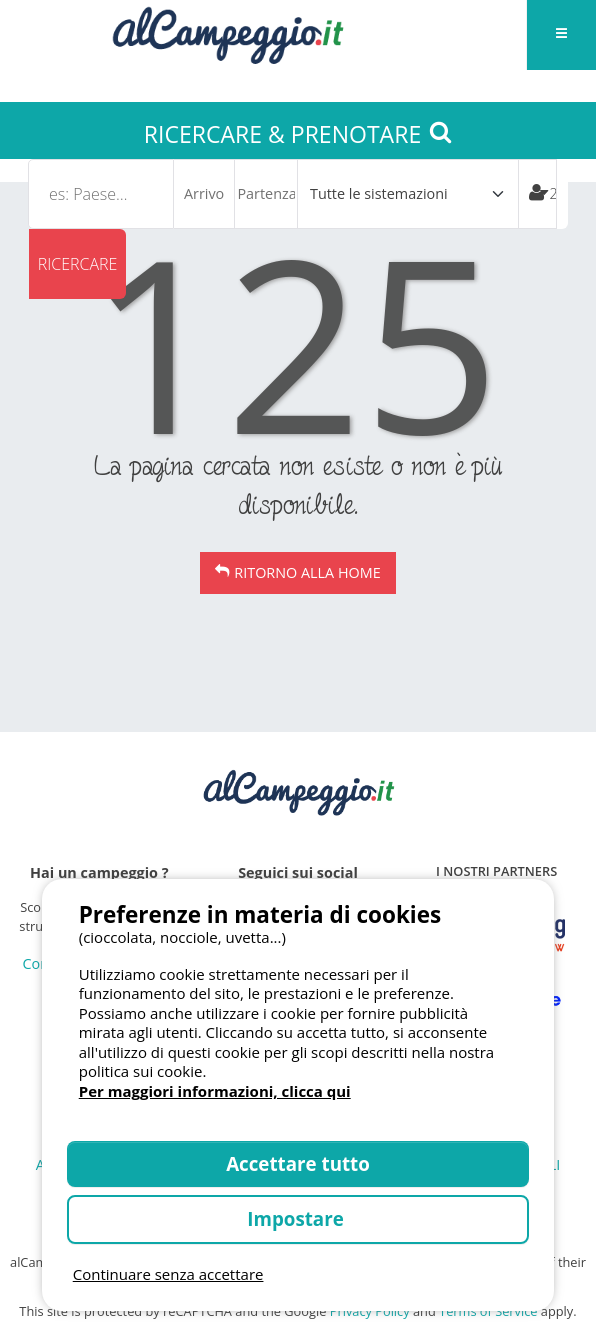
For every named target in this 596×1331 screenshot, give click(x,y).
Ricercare (78, 264)
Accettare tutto (298, 1163)
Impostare (297, 1218)
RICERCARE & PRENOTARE (298, 134)
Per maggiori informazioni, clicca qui (215, 1091)
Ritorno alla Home (307, 572)
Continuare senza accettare (168, 1274)
